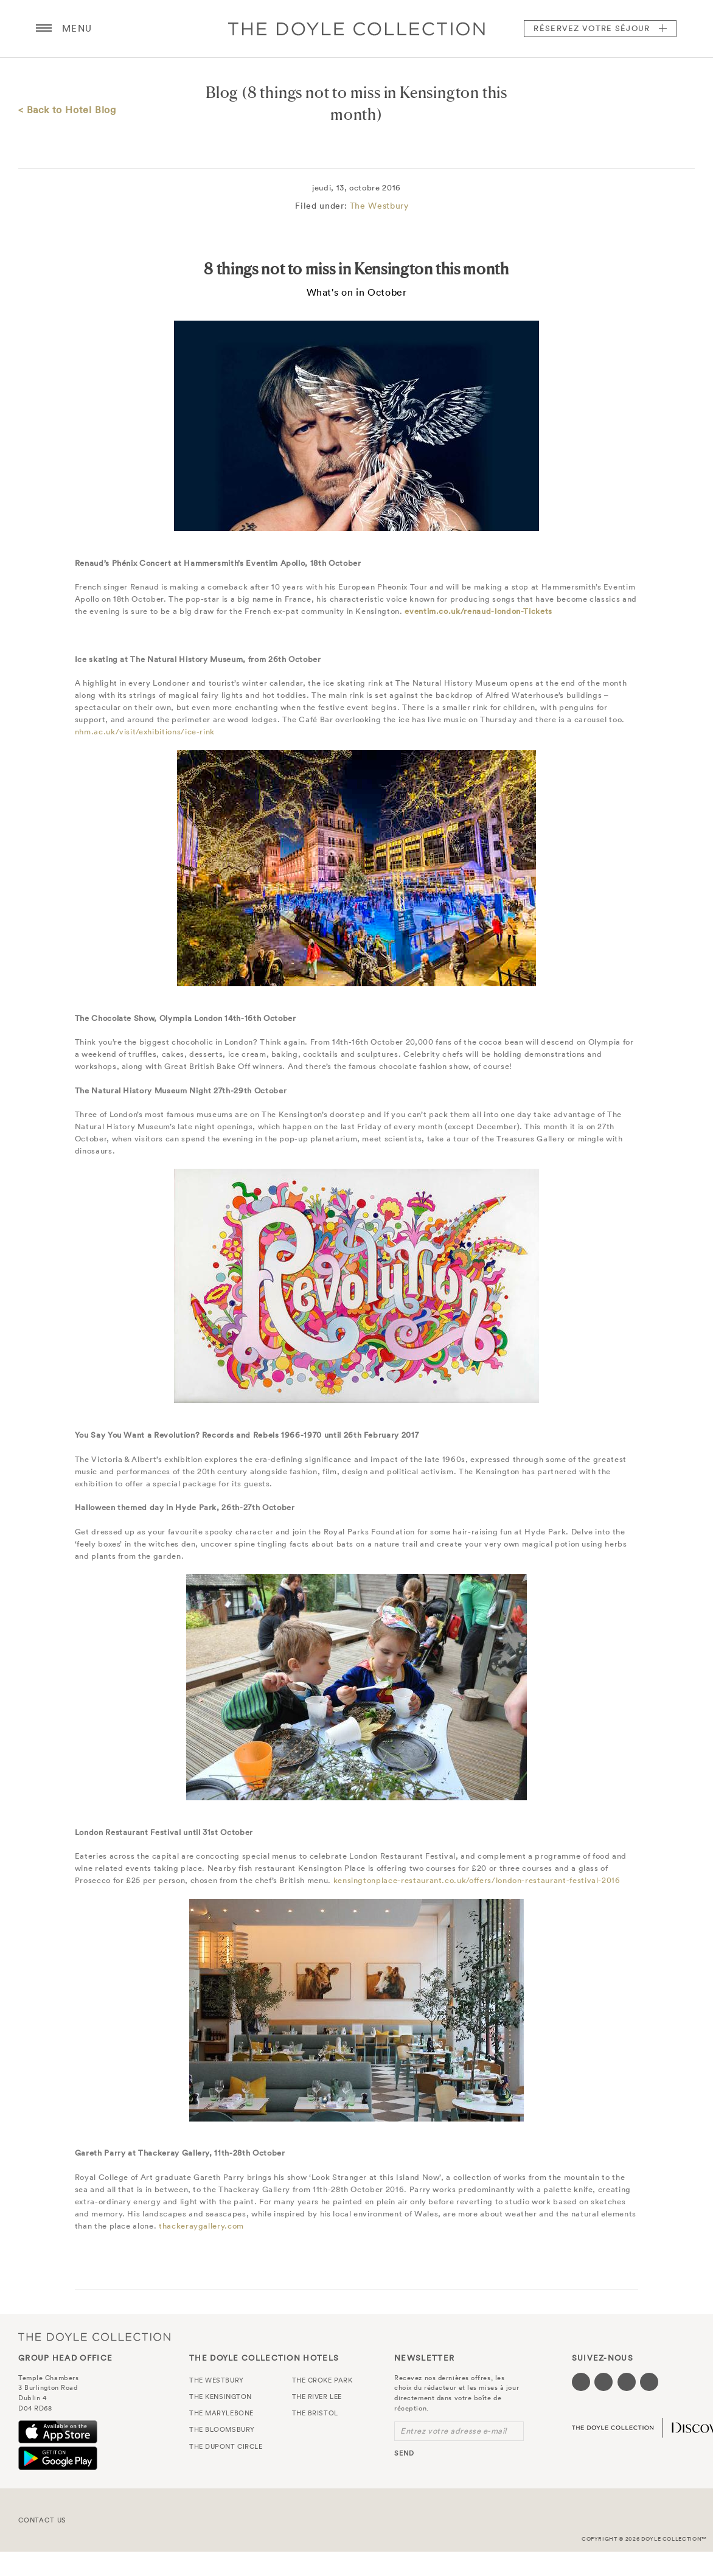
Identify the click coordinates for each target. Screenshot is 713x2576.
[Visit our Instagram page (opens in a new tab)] (626, 2382)
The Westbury (379, 205)
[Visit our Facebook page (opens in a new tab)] (581, 2382)
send (404, 2453)
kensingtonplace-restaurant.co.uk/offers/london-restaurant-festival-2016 (477, 1880)
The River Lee (317, 2396)
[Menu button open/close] (44, 28)
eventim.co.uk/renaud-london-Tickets (478, 611)
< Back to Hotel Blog (67, 109)
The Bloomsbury (222, 2429)
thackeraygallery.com (201, 2226)
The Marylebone (221, 2413)
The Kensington (220, 2396)
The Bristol (315, 2413)
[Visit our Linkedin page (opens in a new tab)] (649, 2382)
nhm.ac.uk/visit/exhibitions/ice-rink (145, 731)
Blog (222, 92)
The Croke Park (322, 2380)
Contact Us (42, 2520)
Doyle (356, 28)
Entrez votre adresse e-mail (453, 2431)
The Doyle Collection (94, 2336)
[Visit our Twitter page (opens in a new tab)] (603, 2382)
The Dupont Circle (225, 2446)
